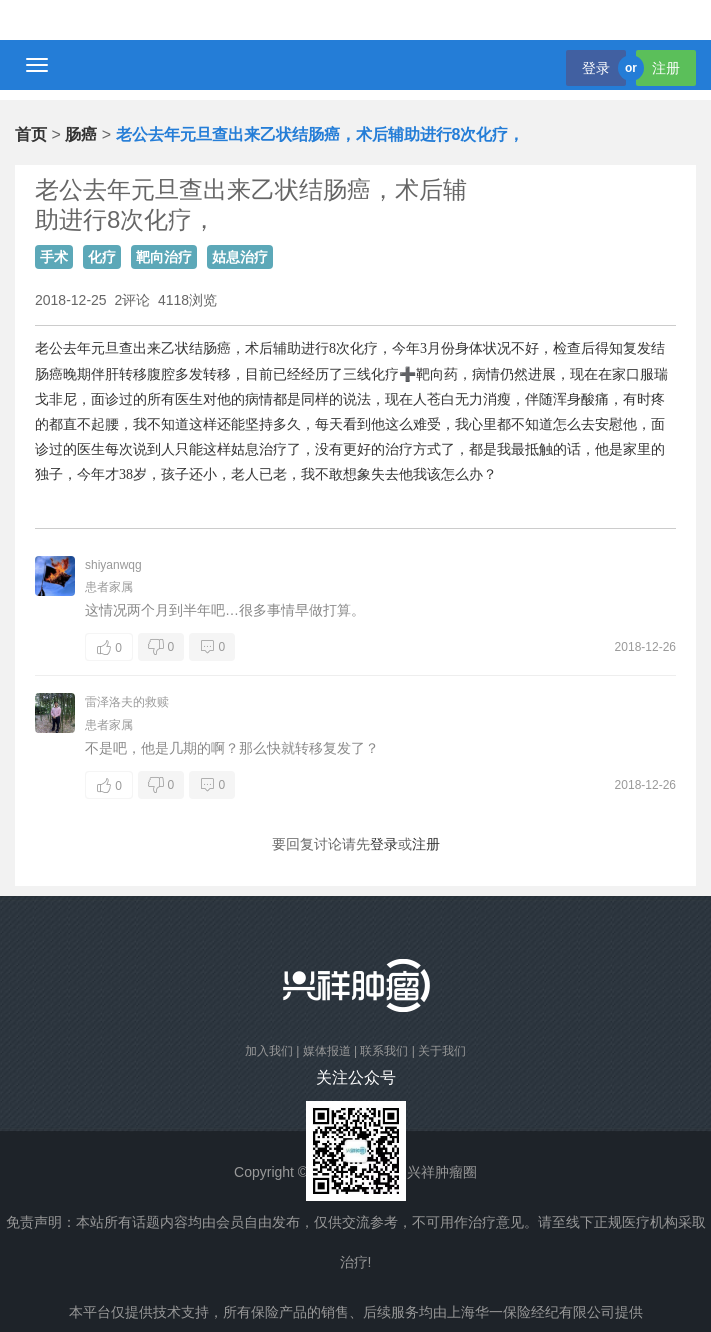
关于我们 (442, 1051)
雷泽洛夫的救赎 (127, 702)
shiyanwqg (113, 565)
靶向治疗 (164, 257)
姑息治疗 (240, 257)
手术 (54, 257)
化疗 (102, 257)
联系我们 (384, 1051)
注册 (666, 68)
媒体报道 (327, 1051)
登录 (596, 68)
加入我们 (269, 1051)
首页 (31, 134)
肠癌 (81, 134)
